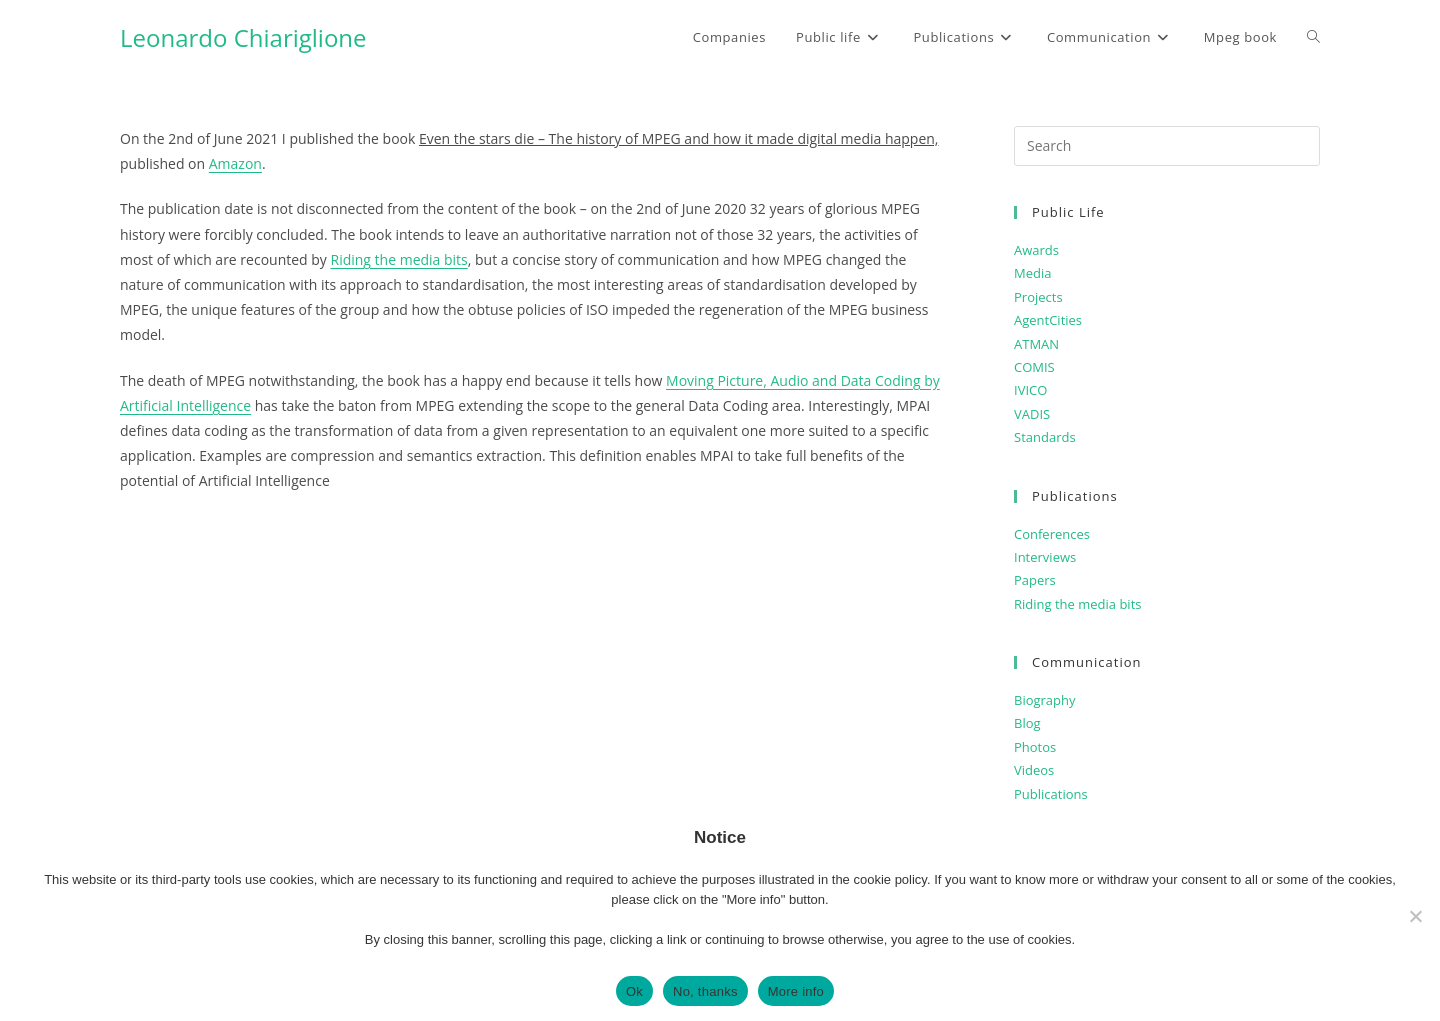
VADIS (1032, 414)
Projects (1038, 297)
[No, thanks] (1415, 916)
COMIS (1034, 367)
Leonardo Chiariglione (243, 37)
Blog (1027, 723)
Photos (1035, 747)
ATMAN (1036, 344)
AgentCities (1048, 320)
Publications (1051, 794)
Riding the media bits (399, 259)
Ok (634, 991)
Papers (1035, 580)
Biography (1045, 700)
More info (796, 991)
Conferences (1052, 534)
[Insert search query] (1167, 146)
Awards (1036, 250)
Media (1032, 273)
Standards (1045, 437)
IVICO (1030, 390)
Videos (1034, 770)
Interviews (1045, 557)
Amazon (235, 163)
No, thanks (705, 991)
